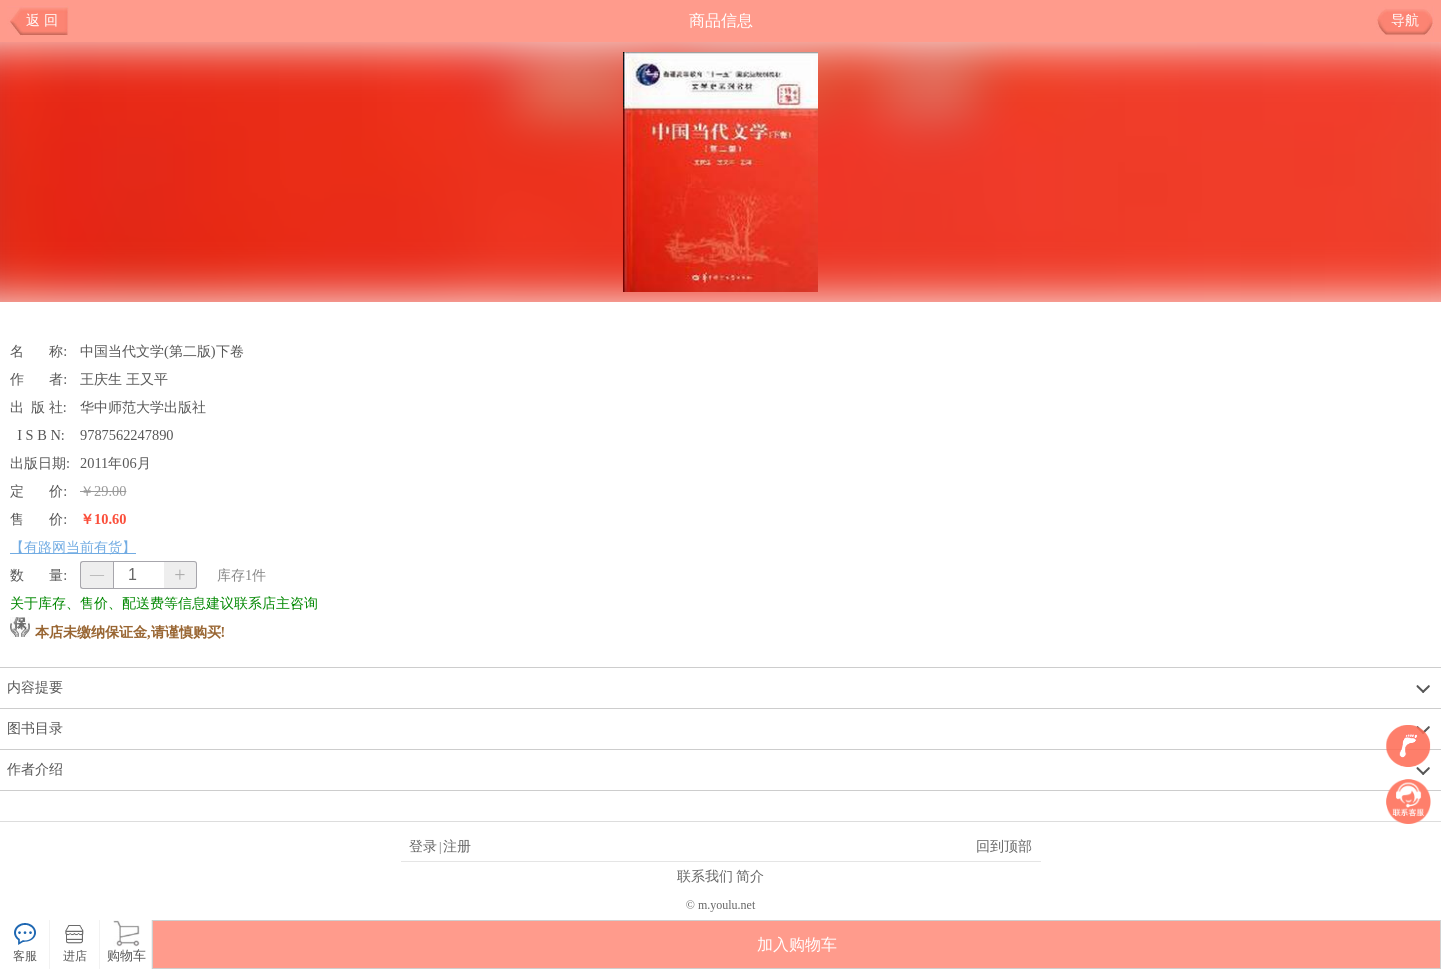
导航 (1412, 21)
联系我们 (705, 876)
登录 (423, 846)
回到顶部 (1004, 846)
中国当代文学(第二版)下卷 (162, 351)
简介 (750, 876)
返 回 (42, 20)
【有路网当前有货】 (73, 547)
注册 (457, 846)
